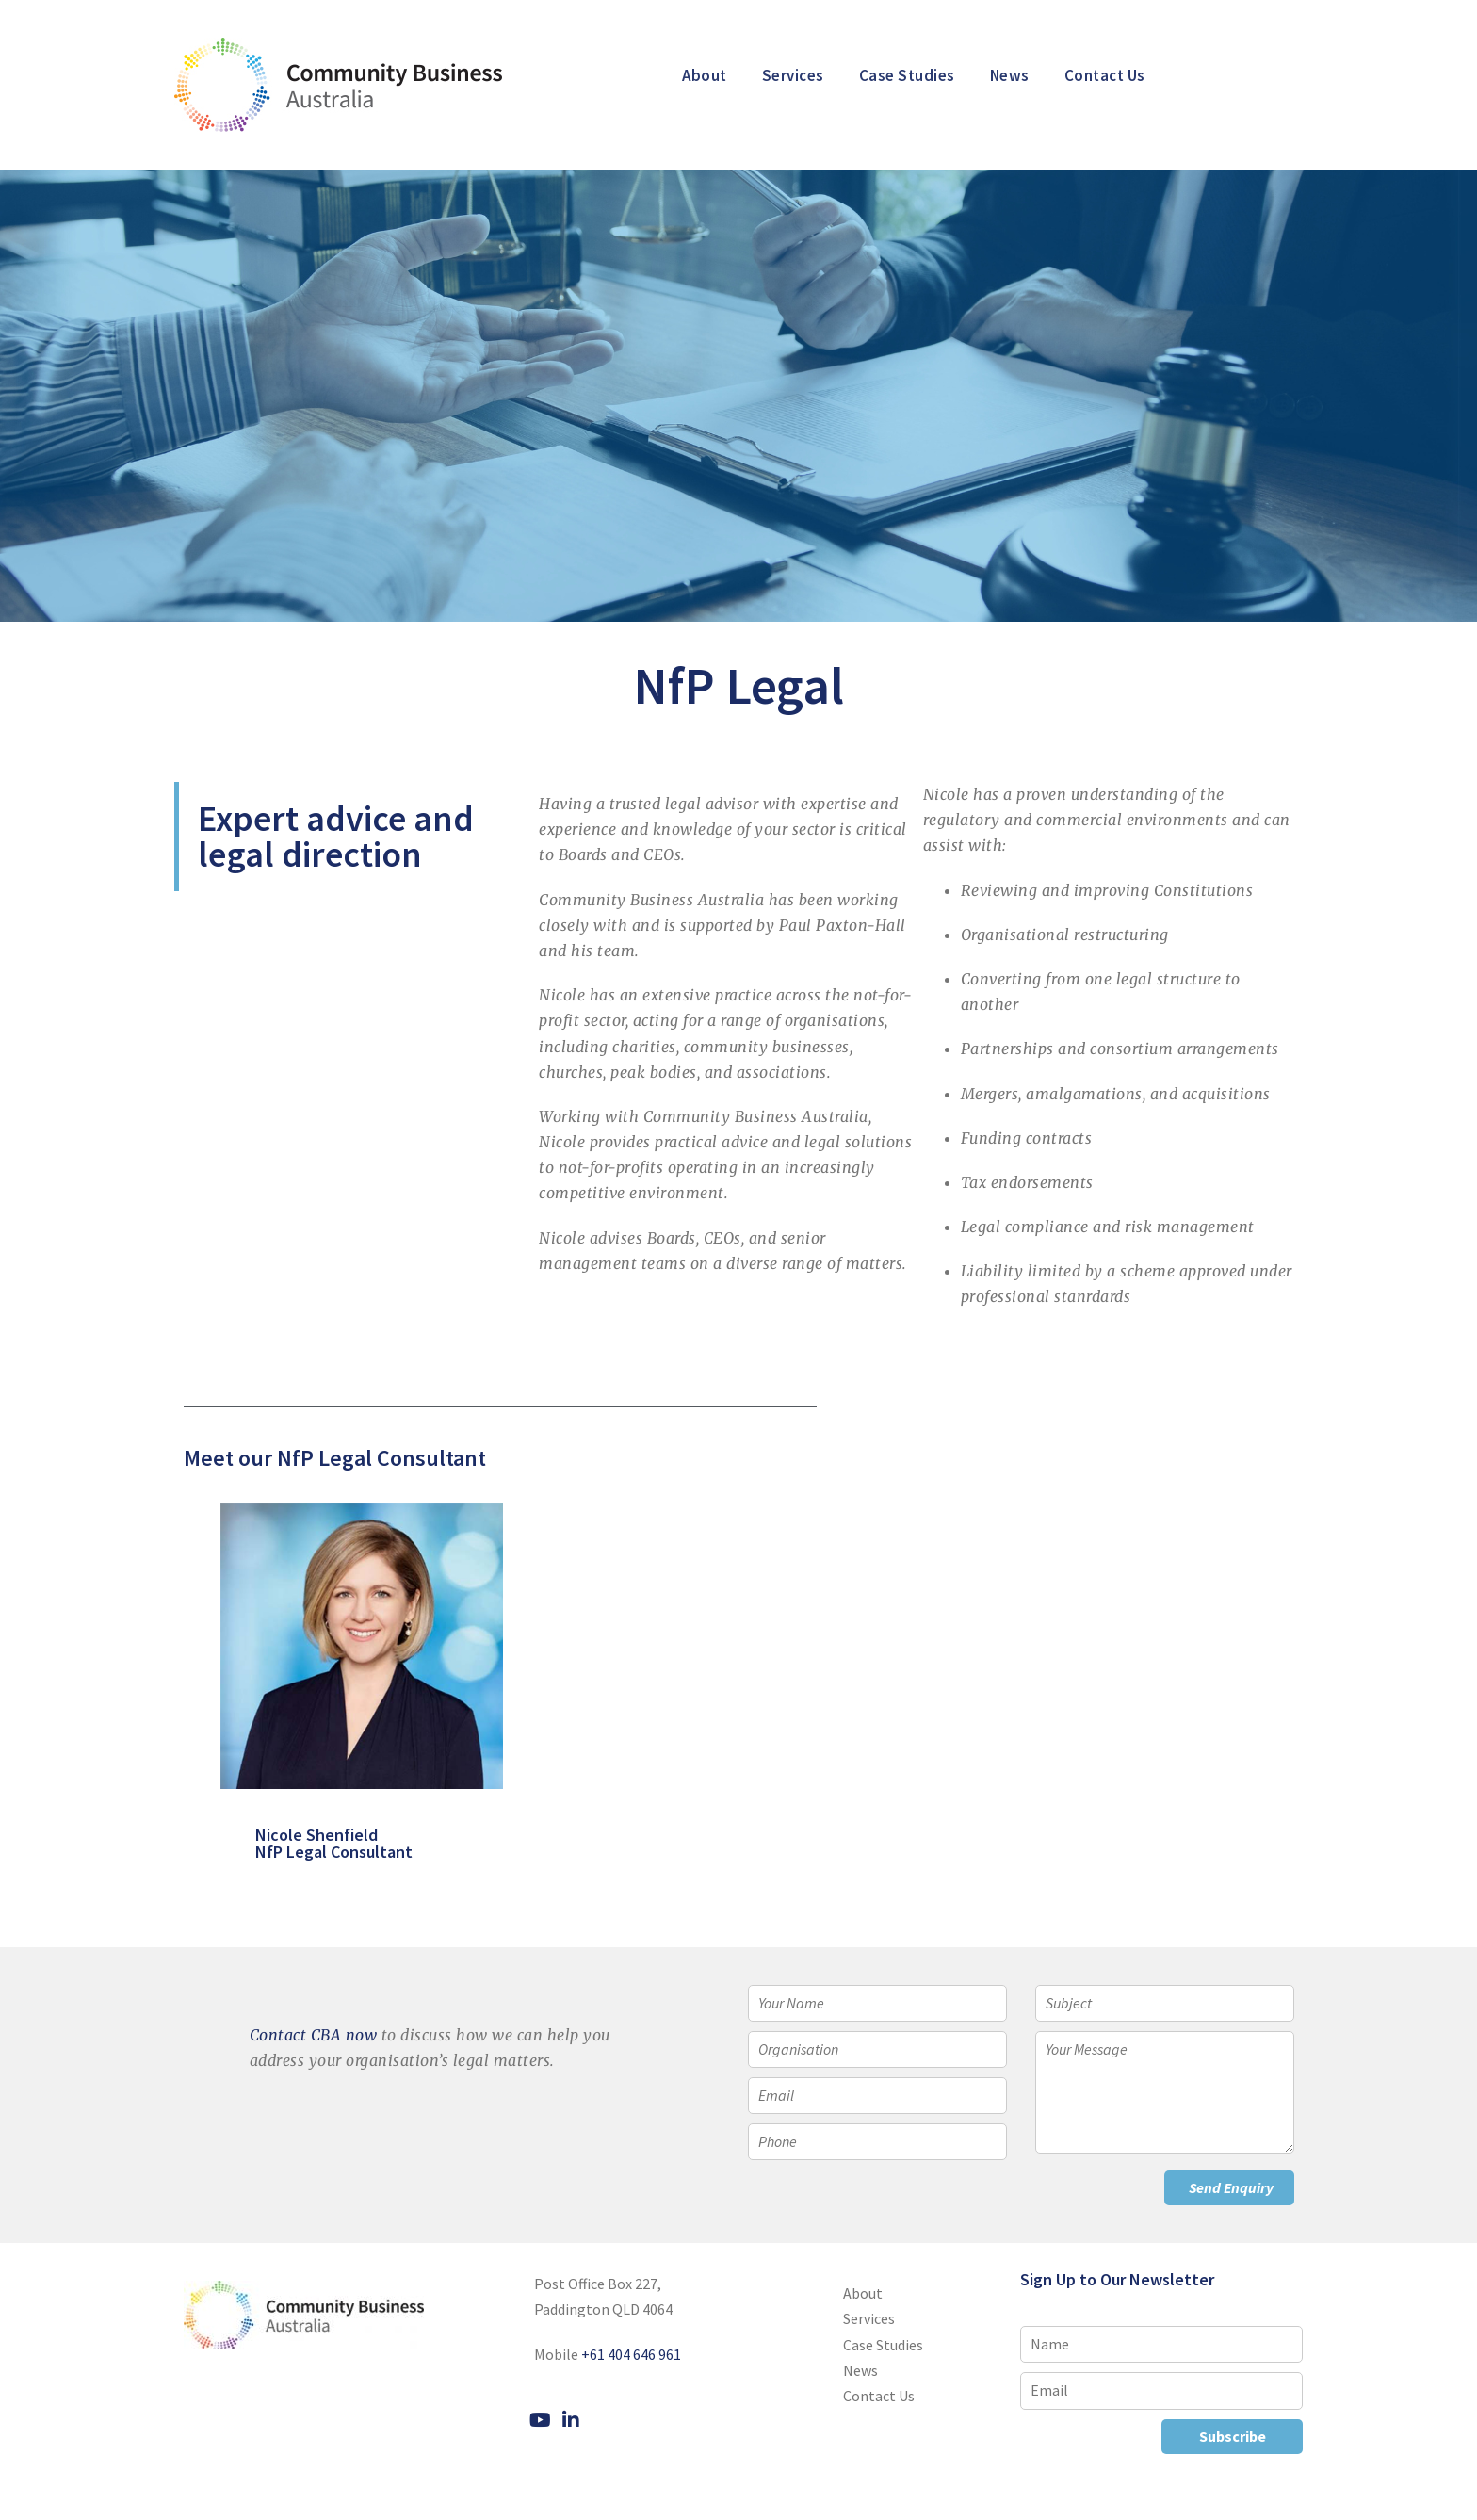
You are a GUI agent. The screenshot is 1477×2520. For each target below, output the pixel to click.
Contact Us (1104, 75)
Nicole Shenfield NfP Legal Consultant (298, 1843)
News (1010, 75)
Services (793, 75)
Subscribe (1232, 2436)
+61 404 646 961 (631, 2354)
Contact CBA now (314, 2034)
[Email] (1161, 2390)
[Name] (1161, 2344)
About (704, 75)
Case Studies (907, 75)
